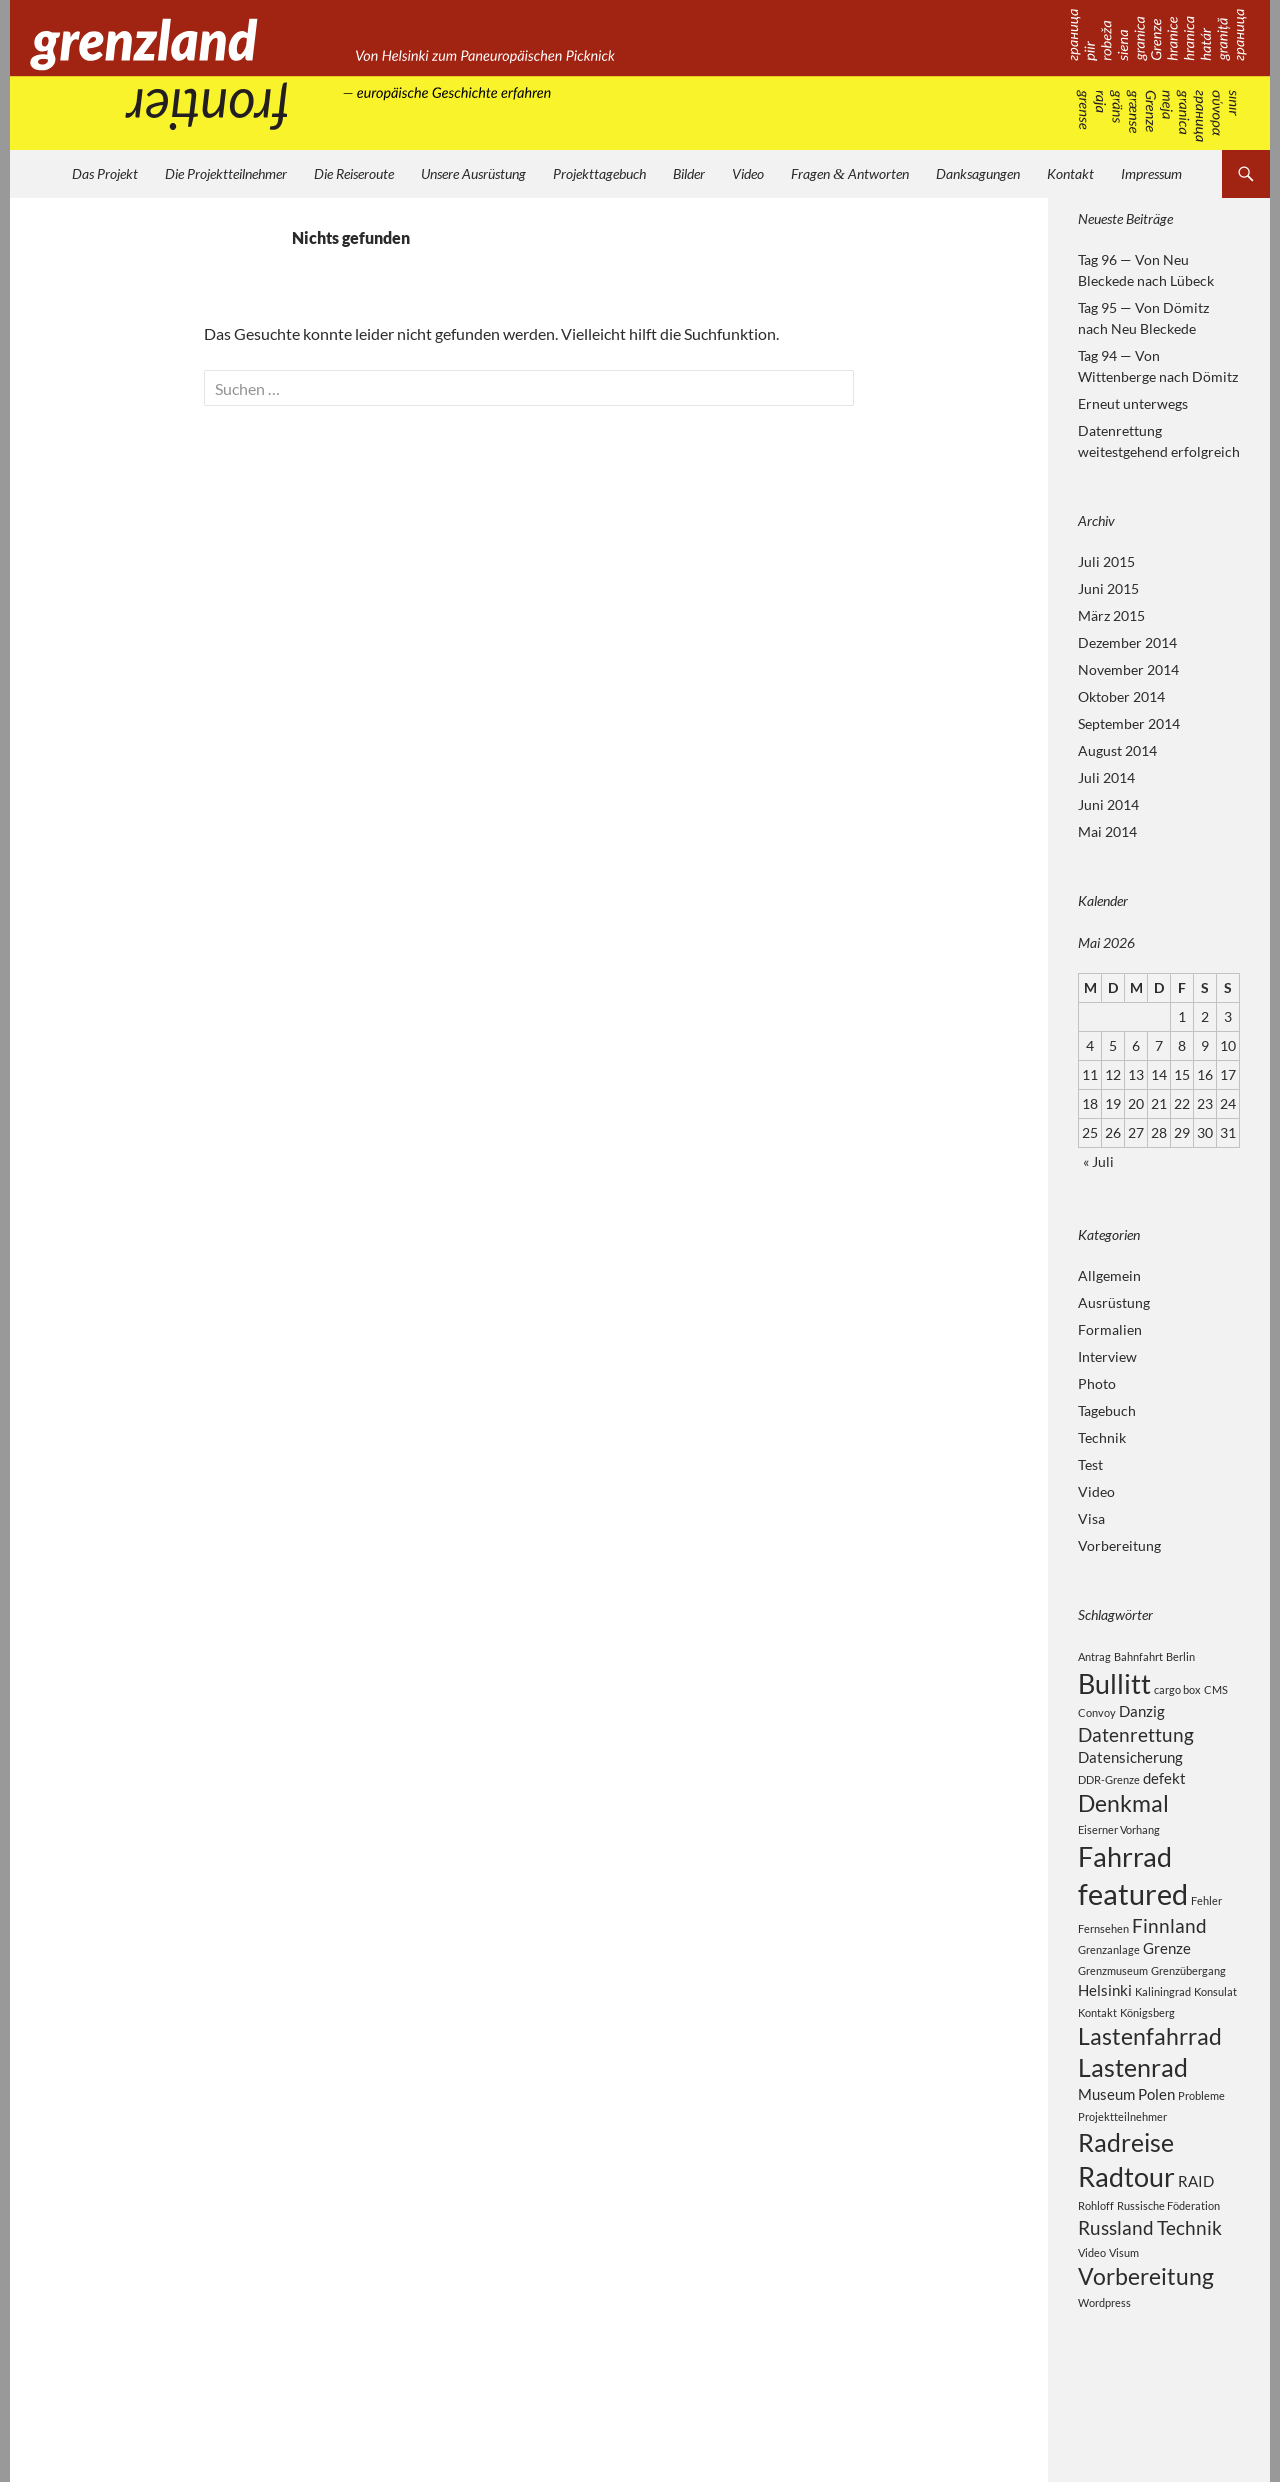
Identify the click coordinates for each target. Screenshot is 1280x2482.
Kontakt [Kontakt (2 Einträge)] (1097, 2052)
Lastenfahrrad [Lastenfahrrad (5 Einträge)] (1150, 2078)
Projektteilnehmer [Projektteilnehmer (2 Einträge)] (1122, 2168)
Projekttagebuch (599, 173)
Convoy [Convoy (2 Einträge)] (1097, 1719)
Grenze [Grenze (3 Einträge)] (1167, 1985)
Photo (1097, 1383)
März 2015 (1111, 615)
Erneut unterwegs (1133, 403)
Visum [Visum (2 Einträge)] (1124, 2319)
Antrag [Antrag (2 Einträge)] (1094, 1656)
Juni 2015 (1108, 588)
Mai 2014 (1107, 831)
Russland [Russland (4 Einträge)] (1116, 2293)
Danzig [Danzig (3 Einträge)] (1142, 1718)
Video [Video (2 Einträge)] (1092, 2319)
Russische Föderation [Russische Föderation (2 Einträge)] (1168, 2269)
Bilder (689, 173)
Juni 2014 (1108, 804)
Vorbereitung (1119, 1545)
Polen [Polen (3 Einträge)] (1156, 2145)
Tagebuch (1107, 1410)
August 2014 (1117, 750)
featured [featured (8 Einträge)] (1133, 1922)
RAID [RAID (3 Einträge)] (1196, 2241)
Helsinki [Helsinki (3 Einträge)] (1105, 2029)
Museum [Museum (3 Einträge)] (1106, 2145)
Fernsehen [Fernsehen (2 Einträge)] (1103, 1962)
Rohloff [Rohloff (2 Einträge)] (1096, 2269)
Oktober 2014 (1121, 696)
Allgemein (1109, 1275)
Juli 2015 (1106, 561)
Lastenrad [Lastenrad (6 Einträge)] (1133, 2115)
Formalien (1110, 1329)
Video (748, 173)
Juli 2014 (1106, 777)
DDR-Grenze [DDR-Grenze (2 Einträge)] (1109, 1794)
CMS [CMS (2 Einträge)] (1216, 1692)
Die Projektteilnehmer (226, 173)
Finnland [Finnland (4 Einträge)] (1169, 1959)
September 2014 (1129, 723)
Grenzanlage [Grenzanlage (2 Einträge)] (1109, 1986)
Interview (1107, 1356)
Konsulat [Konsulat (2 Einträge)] (1215, 2030)
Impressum (1151, 173)
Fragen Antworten (850, 173)
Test (1090, 1464)
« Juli (1098, 1161)
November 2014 (1128, 669)
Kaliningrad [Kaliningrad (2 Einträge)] (1163, 2030)
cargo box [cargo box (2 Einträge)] (1177, 1692)
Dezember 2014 (1127, 642)
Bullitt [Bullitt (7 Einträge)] (1114, 1686)
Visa (1091, 1518)
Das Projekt (105, 173)
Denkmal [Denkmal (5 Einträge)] (1123, 1821)
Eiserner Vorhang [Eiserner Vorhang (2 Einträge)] (1119, 1850)
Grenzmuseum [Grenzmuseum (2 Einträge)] (1113, 2008)
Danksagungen (978, 173)
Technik (1102, 1437)
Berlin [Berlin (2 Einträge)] (1180, 1656)
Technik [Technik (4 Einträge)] (1189, 2293)
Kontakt (1070, 173)
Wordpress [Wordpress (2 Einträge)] (1104, 2373)
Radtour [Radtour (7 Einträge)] (1126, 2236)
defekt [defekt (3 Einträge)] (1164, 1793)
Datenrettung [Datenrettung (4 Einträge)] (1136, 1744)
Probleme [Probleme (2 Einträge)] (1201, 2146)
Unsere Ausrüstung (473, 173)
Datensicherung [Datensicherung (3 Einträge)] (1130, 1770)
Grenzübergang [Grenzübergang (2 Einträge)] (1188, 2008)
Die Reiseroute (354, 173)
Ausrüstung (1114, 1302)
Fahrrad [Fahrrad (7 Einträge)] (1125, 1880)
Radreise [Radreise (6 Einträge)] (1126, 2197)
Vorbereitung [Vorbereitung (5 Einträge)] (1146, 2345)
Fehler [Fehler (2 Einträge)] (1206, 1929)
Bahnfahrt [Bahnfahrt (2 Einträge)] (1138, 1656)
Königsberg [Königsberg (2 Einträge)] (1147, 2052)
